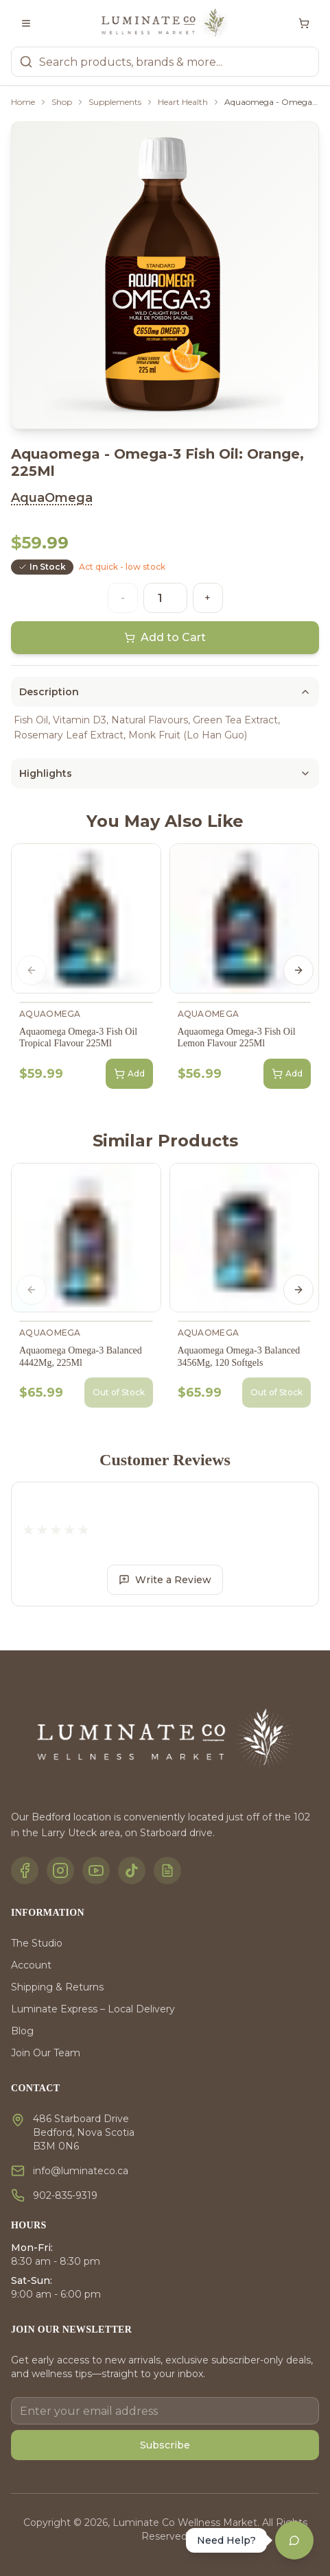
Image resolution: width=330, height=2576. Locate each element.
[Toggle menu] (26, 23)
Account (31, 1965)
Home (23, 102)
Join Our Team (45, 2053)
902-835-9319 (65, 2195)
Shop (61, 102)
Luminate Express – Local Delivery (93, 2009)
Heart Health (183, 102)
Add (129, 1073)
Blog (22, 2031)
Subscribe (165, 2445)
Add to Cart (165, 637)
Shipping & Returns (57, 1987)
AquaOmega (52, 497)
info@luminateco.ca (80, 2171)
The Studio (36, 1943)
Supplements (115, 102)
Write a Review (165, 1580)
